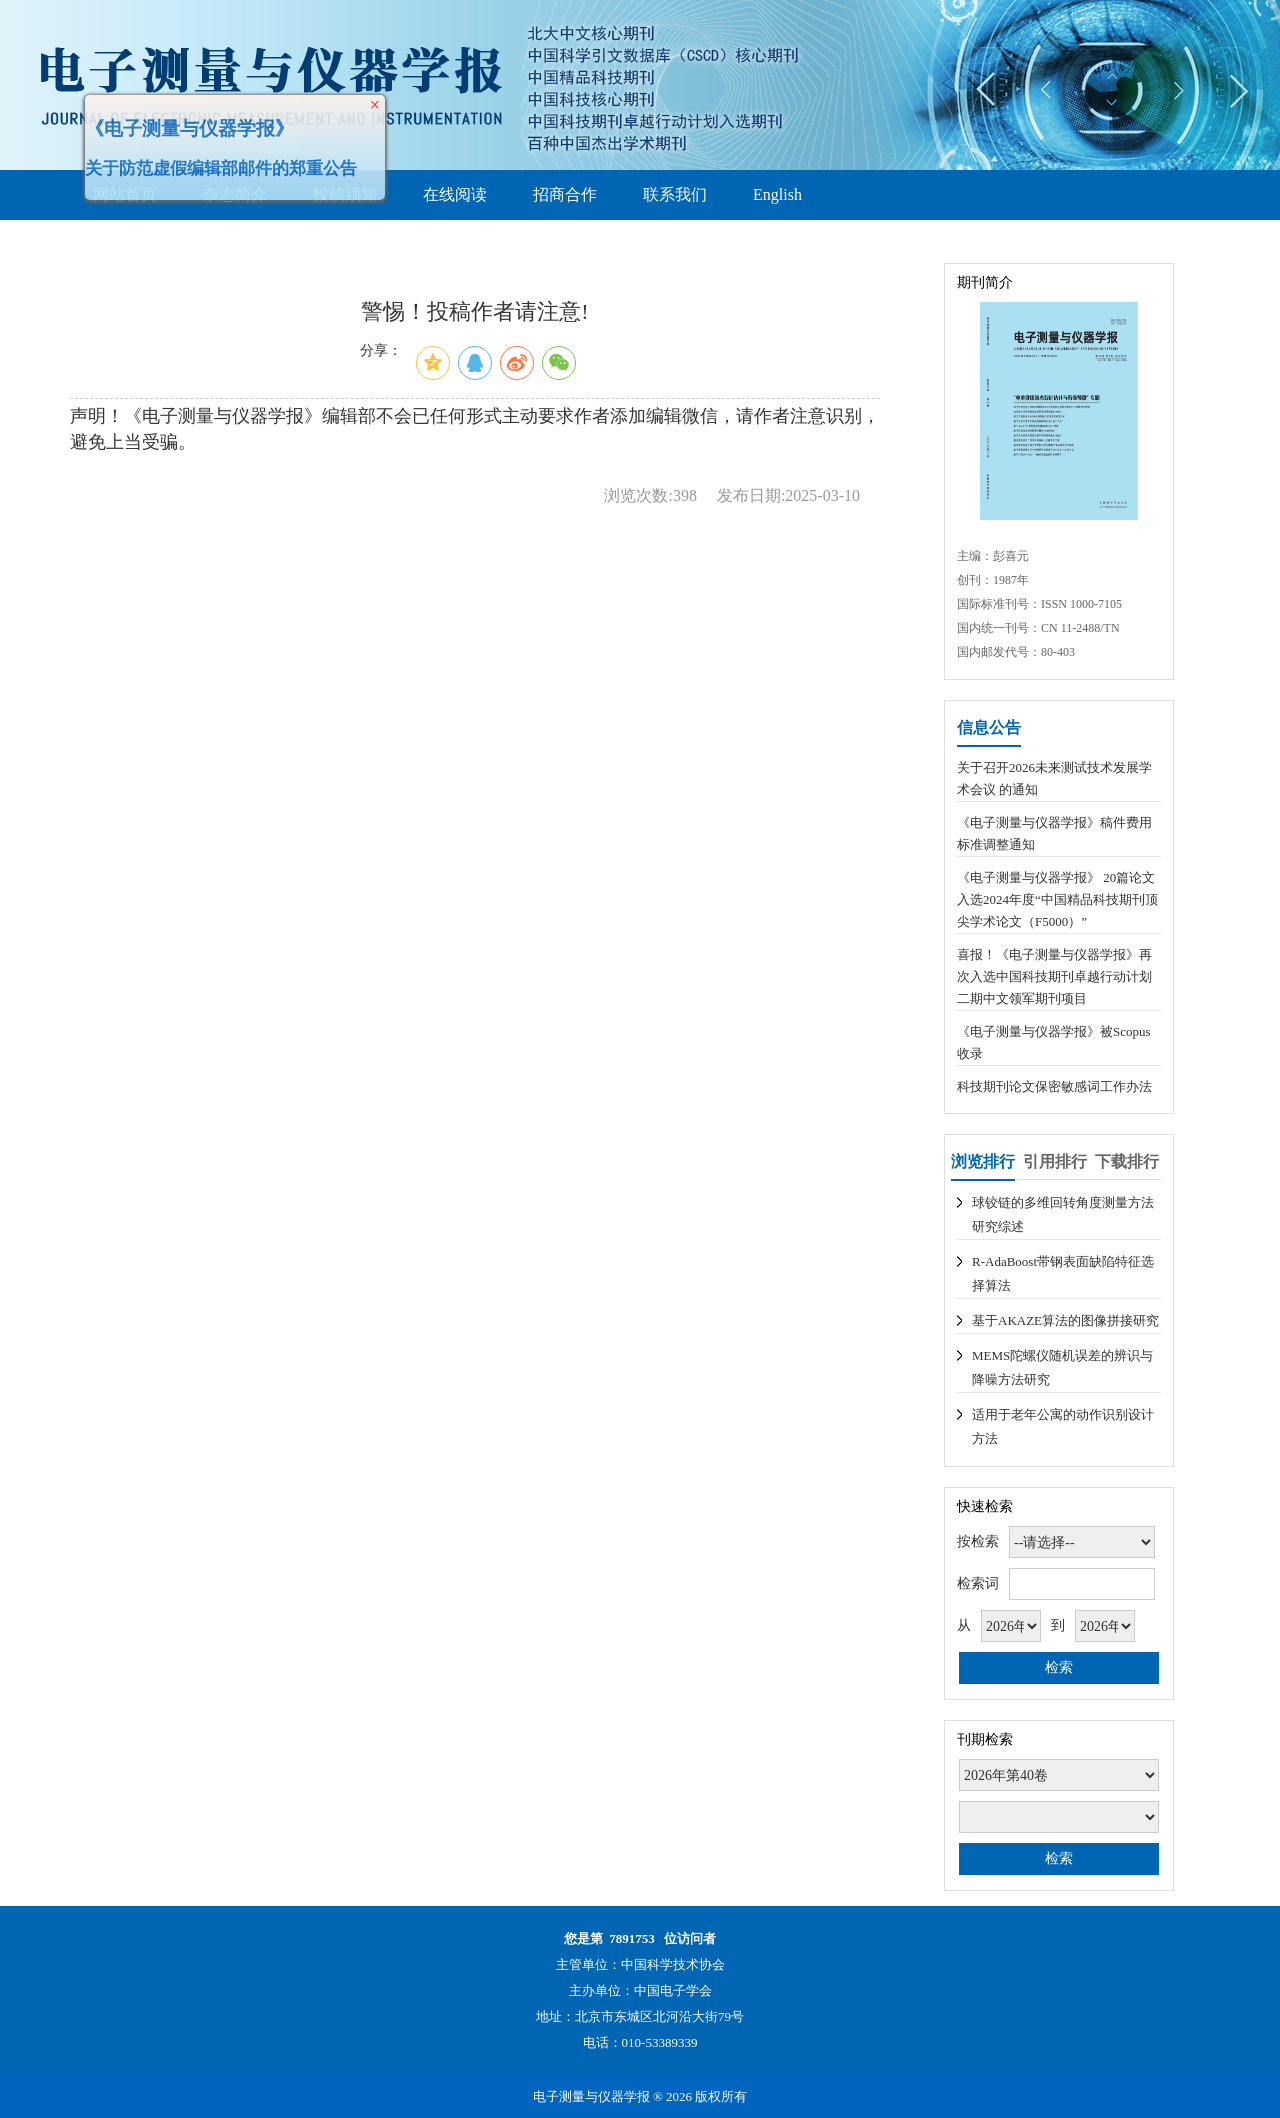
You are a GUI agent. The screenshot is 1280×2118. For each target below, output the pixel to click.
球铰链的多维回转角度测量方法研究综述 (1063, 1214)
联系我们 (675, 194)
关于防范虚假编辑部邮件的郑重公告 (216, 163)
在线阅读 (455, 194)
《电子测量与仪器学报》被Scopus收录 (1054, 1042)
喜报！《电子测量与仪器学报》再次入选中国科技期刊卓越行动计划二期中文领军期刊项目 (1054, 976)
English (777, 194)
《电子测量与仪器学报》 (184, 123)
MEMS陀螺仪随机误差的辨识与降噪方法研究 (1062, 1367)
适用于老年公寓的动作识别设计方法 (1063, 1426)
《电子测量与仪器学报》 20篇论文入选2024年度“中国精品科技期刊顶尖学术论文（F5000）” (1057, 899)
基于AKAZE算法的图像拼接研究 (1065, 1320)
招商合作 (565, 194)
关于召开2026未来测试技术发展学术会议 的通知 (1054, 778)
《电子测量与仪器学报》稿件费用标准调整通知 (1054, 833)
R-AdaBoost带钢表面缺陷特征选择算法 (1063, 1273)
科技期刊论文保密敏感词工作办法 (1054, 1086)
